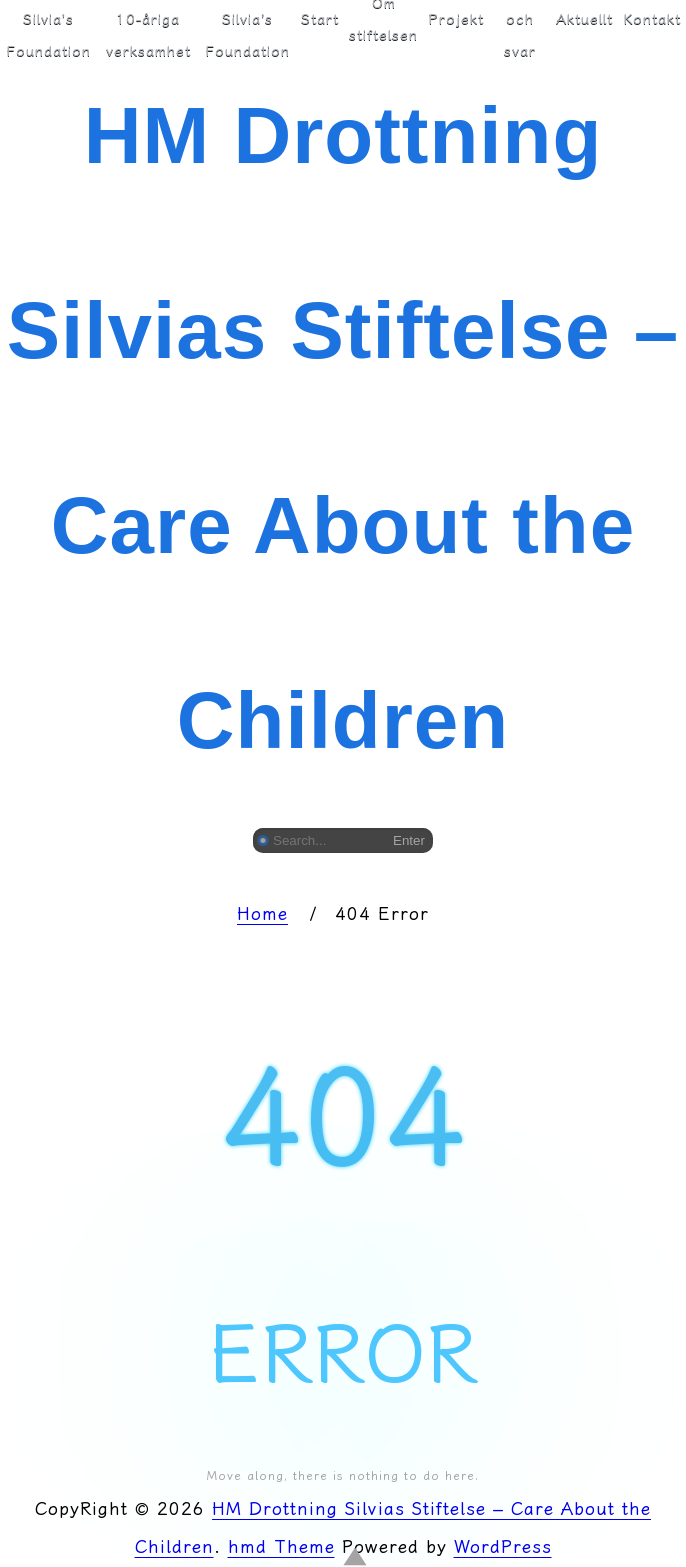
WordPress (503, 1547)
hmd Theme (281, 1547)
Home (262, 914)
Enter (409, 840)
